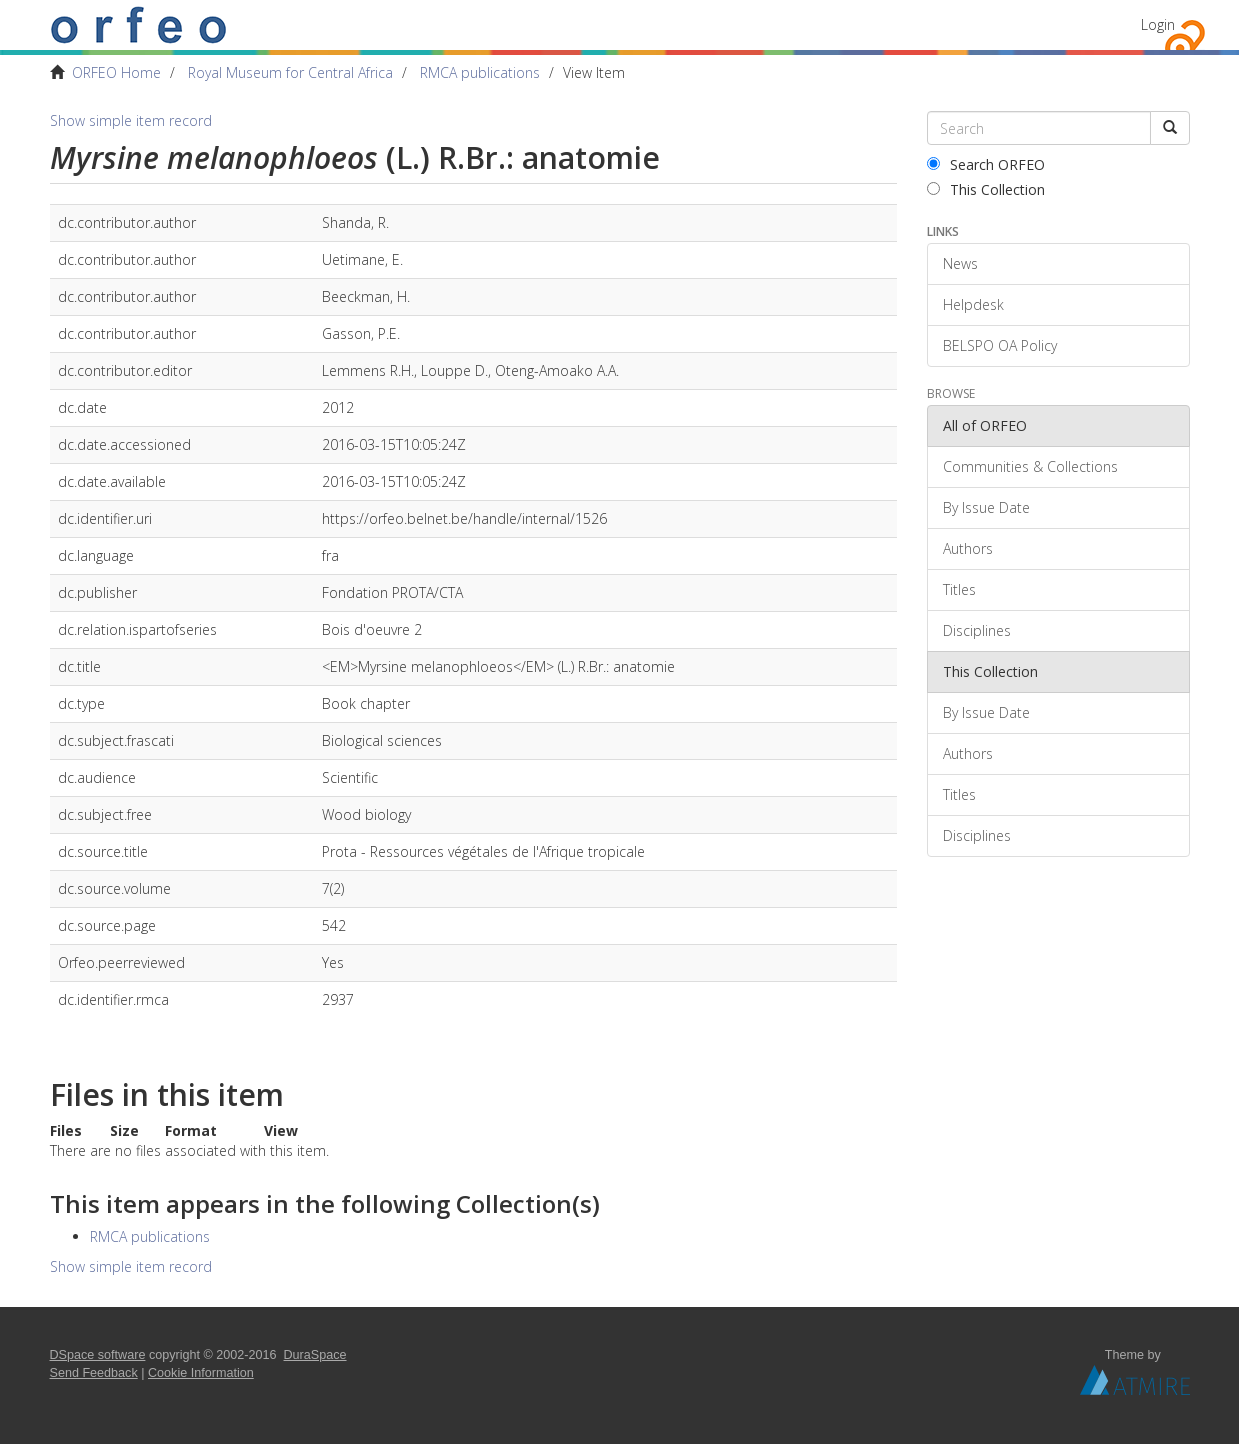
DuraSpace (315, 1355)
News (960, 263)
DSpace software (98, 1355)
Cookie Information (201, 1373)
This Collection (986, 189)
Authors (968, 548)
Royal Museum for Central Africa (290, 72)
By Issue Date (986, 507)
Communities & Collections (1030, 466)
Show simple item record (131, 120)
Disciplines (977, 630)
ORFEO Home (116, 72)
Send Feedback (94, 1373)
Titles (959, 589)
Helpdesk (973, 304)
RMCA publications (480, 72)
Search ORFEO (986, 164)
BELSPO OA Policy (1000, 345)
